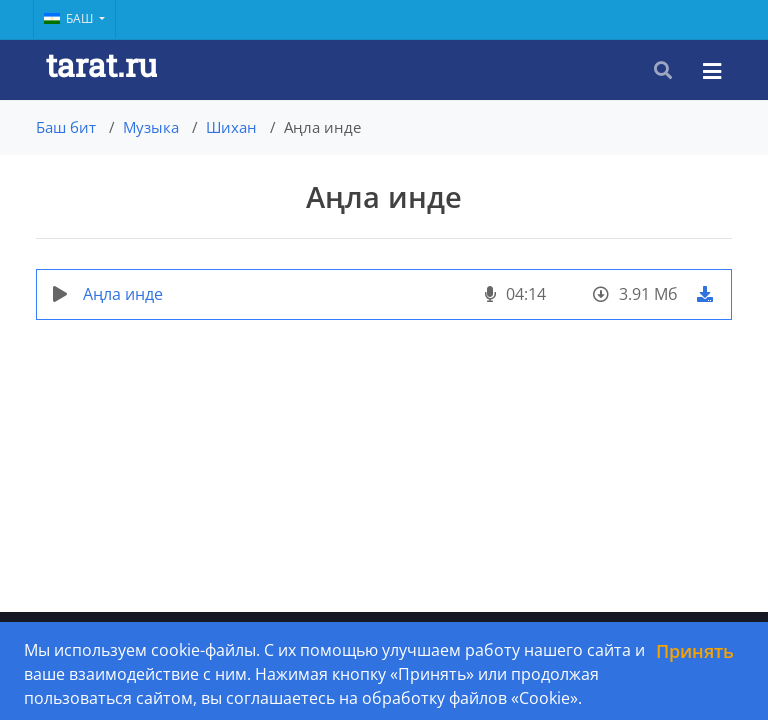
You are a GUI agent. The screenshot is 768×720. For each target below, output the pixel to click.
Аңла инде (123, 294)
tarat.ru (101, 64)
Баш (70, 18)
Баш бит (66, 127)
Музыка (151, 127)
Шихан (231, 127)
